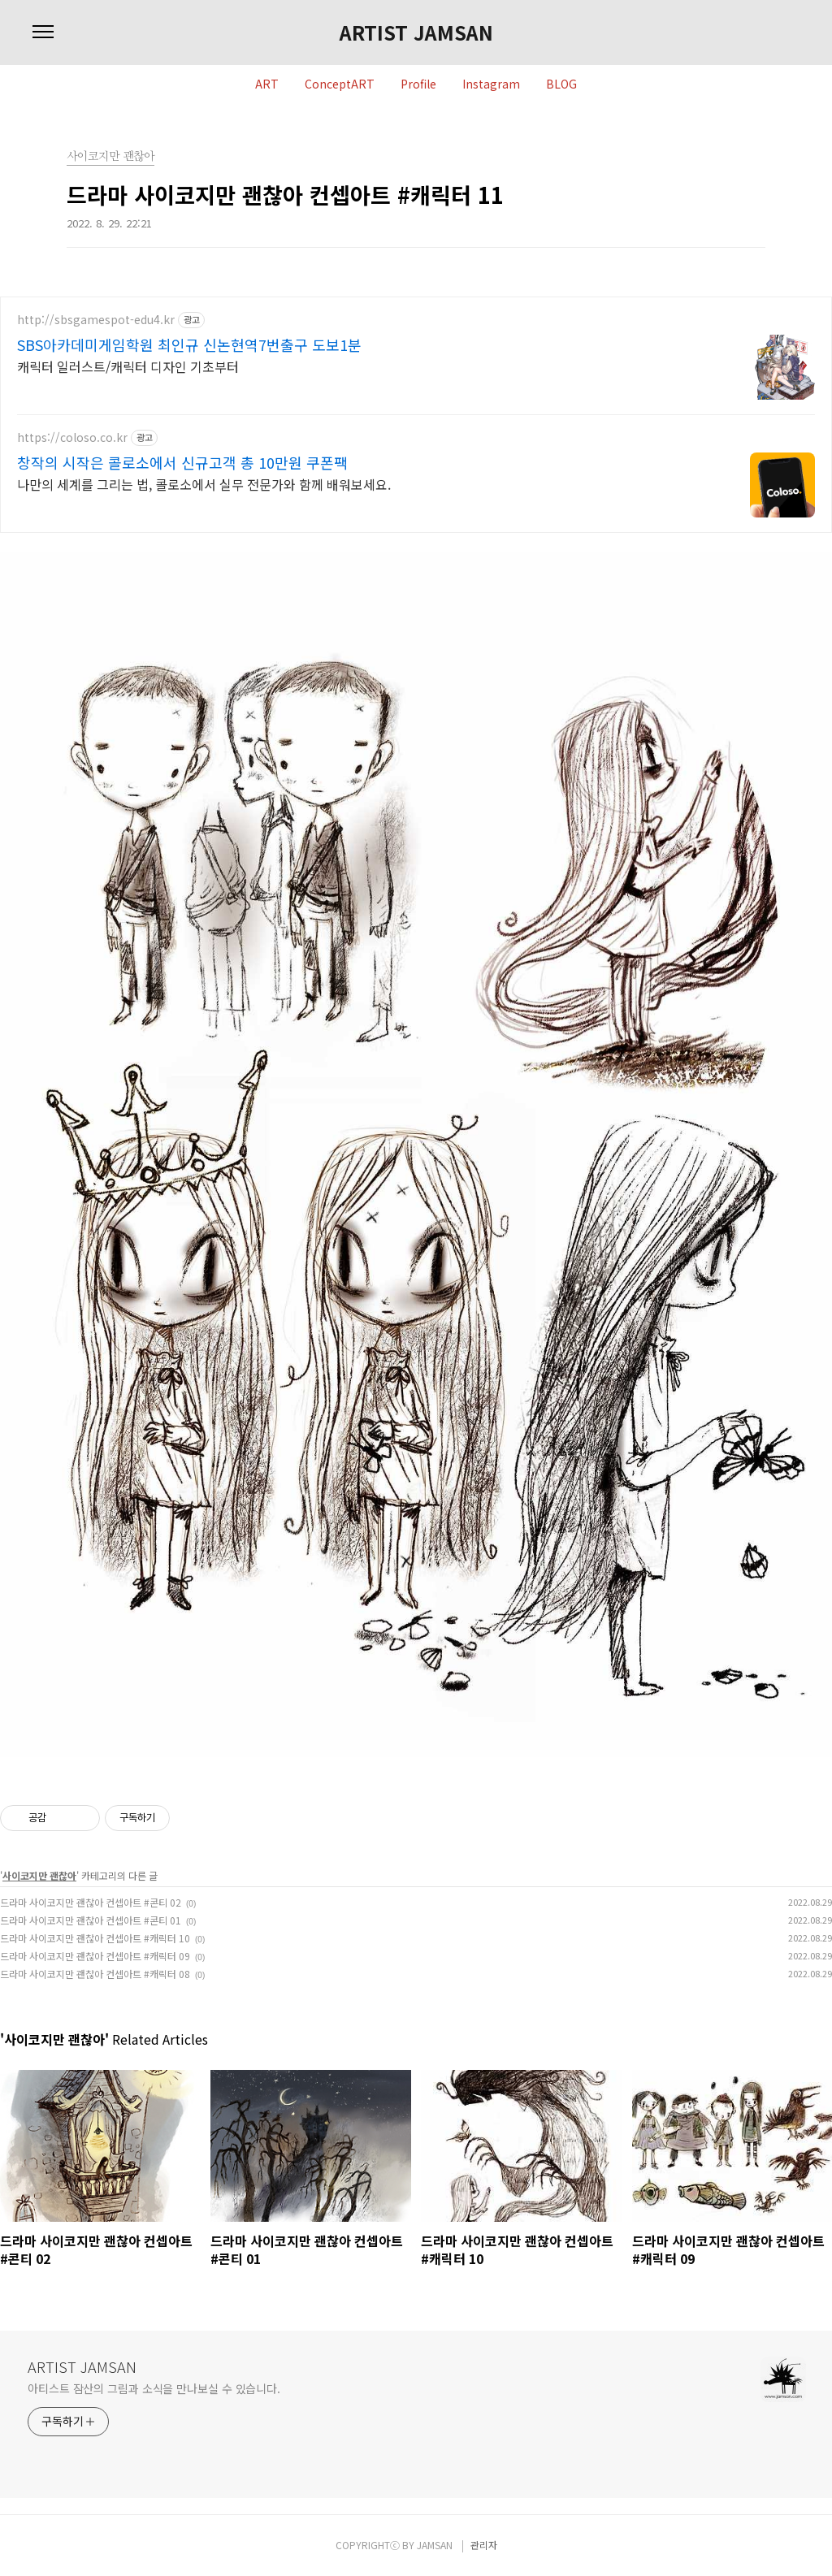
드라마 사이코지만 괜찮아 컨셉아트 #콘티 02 (90, 1902)
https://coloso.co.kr (72, 437)
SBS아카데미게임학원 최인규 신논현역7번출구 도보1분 (189, 344)
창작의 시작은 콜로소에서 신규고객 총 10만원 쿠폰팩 (182, 462)
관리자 (483, 2545)
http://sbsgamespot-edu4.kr (96, 320)
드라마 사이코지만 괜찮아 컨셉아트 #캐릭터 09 (95, 1956)
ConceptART (340, 84)
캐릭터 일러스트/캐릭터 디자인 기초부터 (128, 366)
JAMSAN (435, 2545)
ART (267, 84)
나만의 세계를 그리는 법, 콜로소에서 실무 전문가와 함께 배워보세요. (204, 483)
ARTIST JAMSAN (416, 32)
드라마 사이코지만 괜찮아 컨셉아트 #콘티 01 (90, 1920)
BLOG (561, 84)
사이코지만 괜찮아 (39, 1875)
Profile (418, 84)
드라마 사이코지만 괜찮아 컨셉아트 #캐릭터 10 (95, 1938)
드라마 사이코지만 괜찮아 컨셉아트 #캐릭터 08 (95, 1974)
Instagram (491, 84)
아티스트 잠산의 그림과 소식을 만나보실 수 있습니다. (154, 2388)
